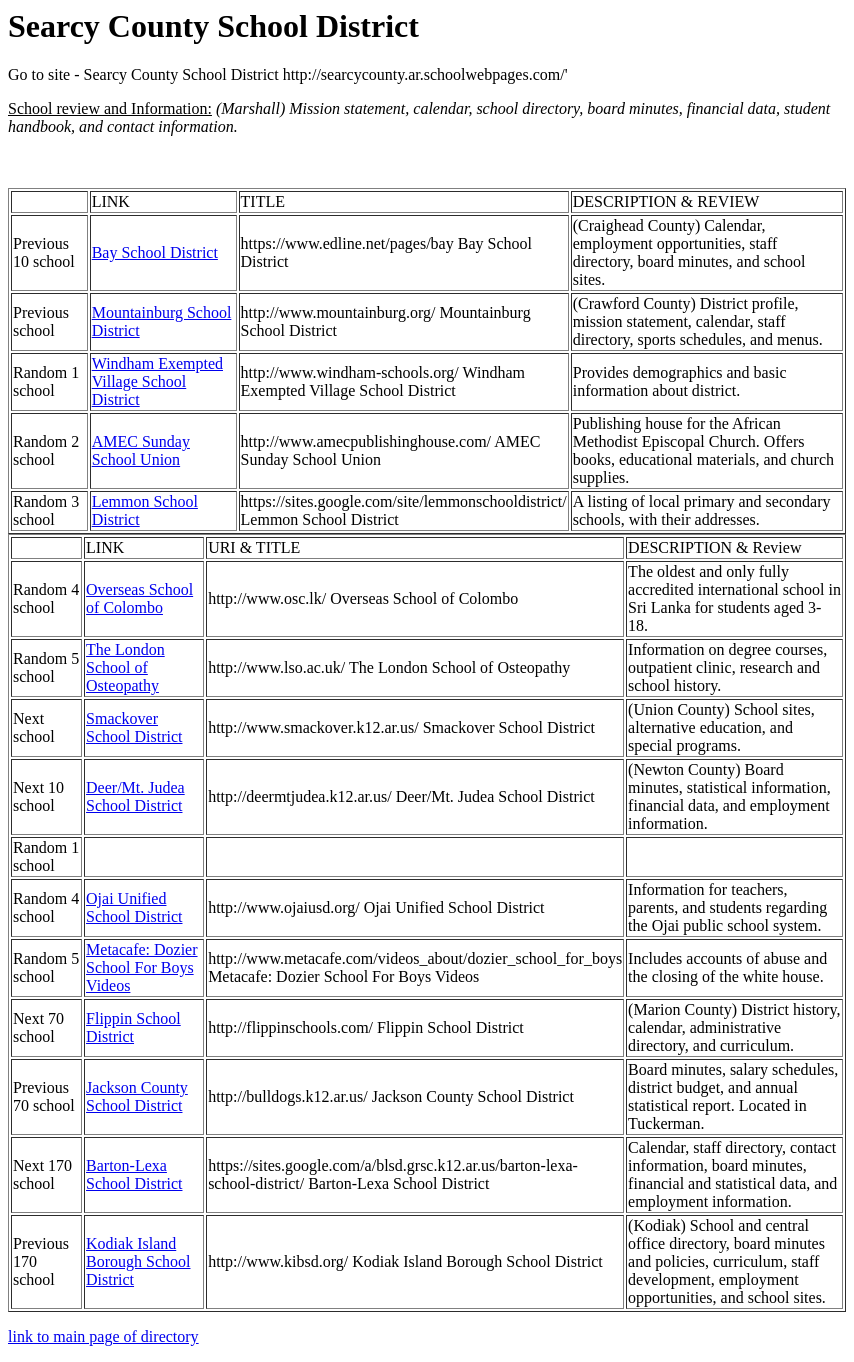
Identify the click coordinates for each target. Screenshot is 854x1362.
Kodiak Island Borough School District (138, 1261)
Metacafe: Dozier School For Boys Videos (141, 967)
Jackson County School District (137, 1096)
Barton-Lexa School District (134, 1174)
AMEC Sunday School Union (141, 450)
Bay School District (155, 252)
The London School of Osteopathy (125, 667)
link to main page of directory (103, 1336)
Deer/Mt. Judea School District (135, 796)
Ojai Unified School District (134, 907)
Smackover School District (134, 727)
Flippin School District (133, 1027)
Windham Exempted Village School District (157, 381)
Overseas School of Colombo (139, 598)
